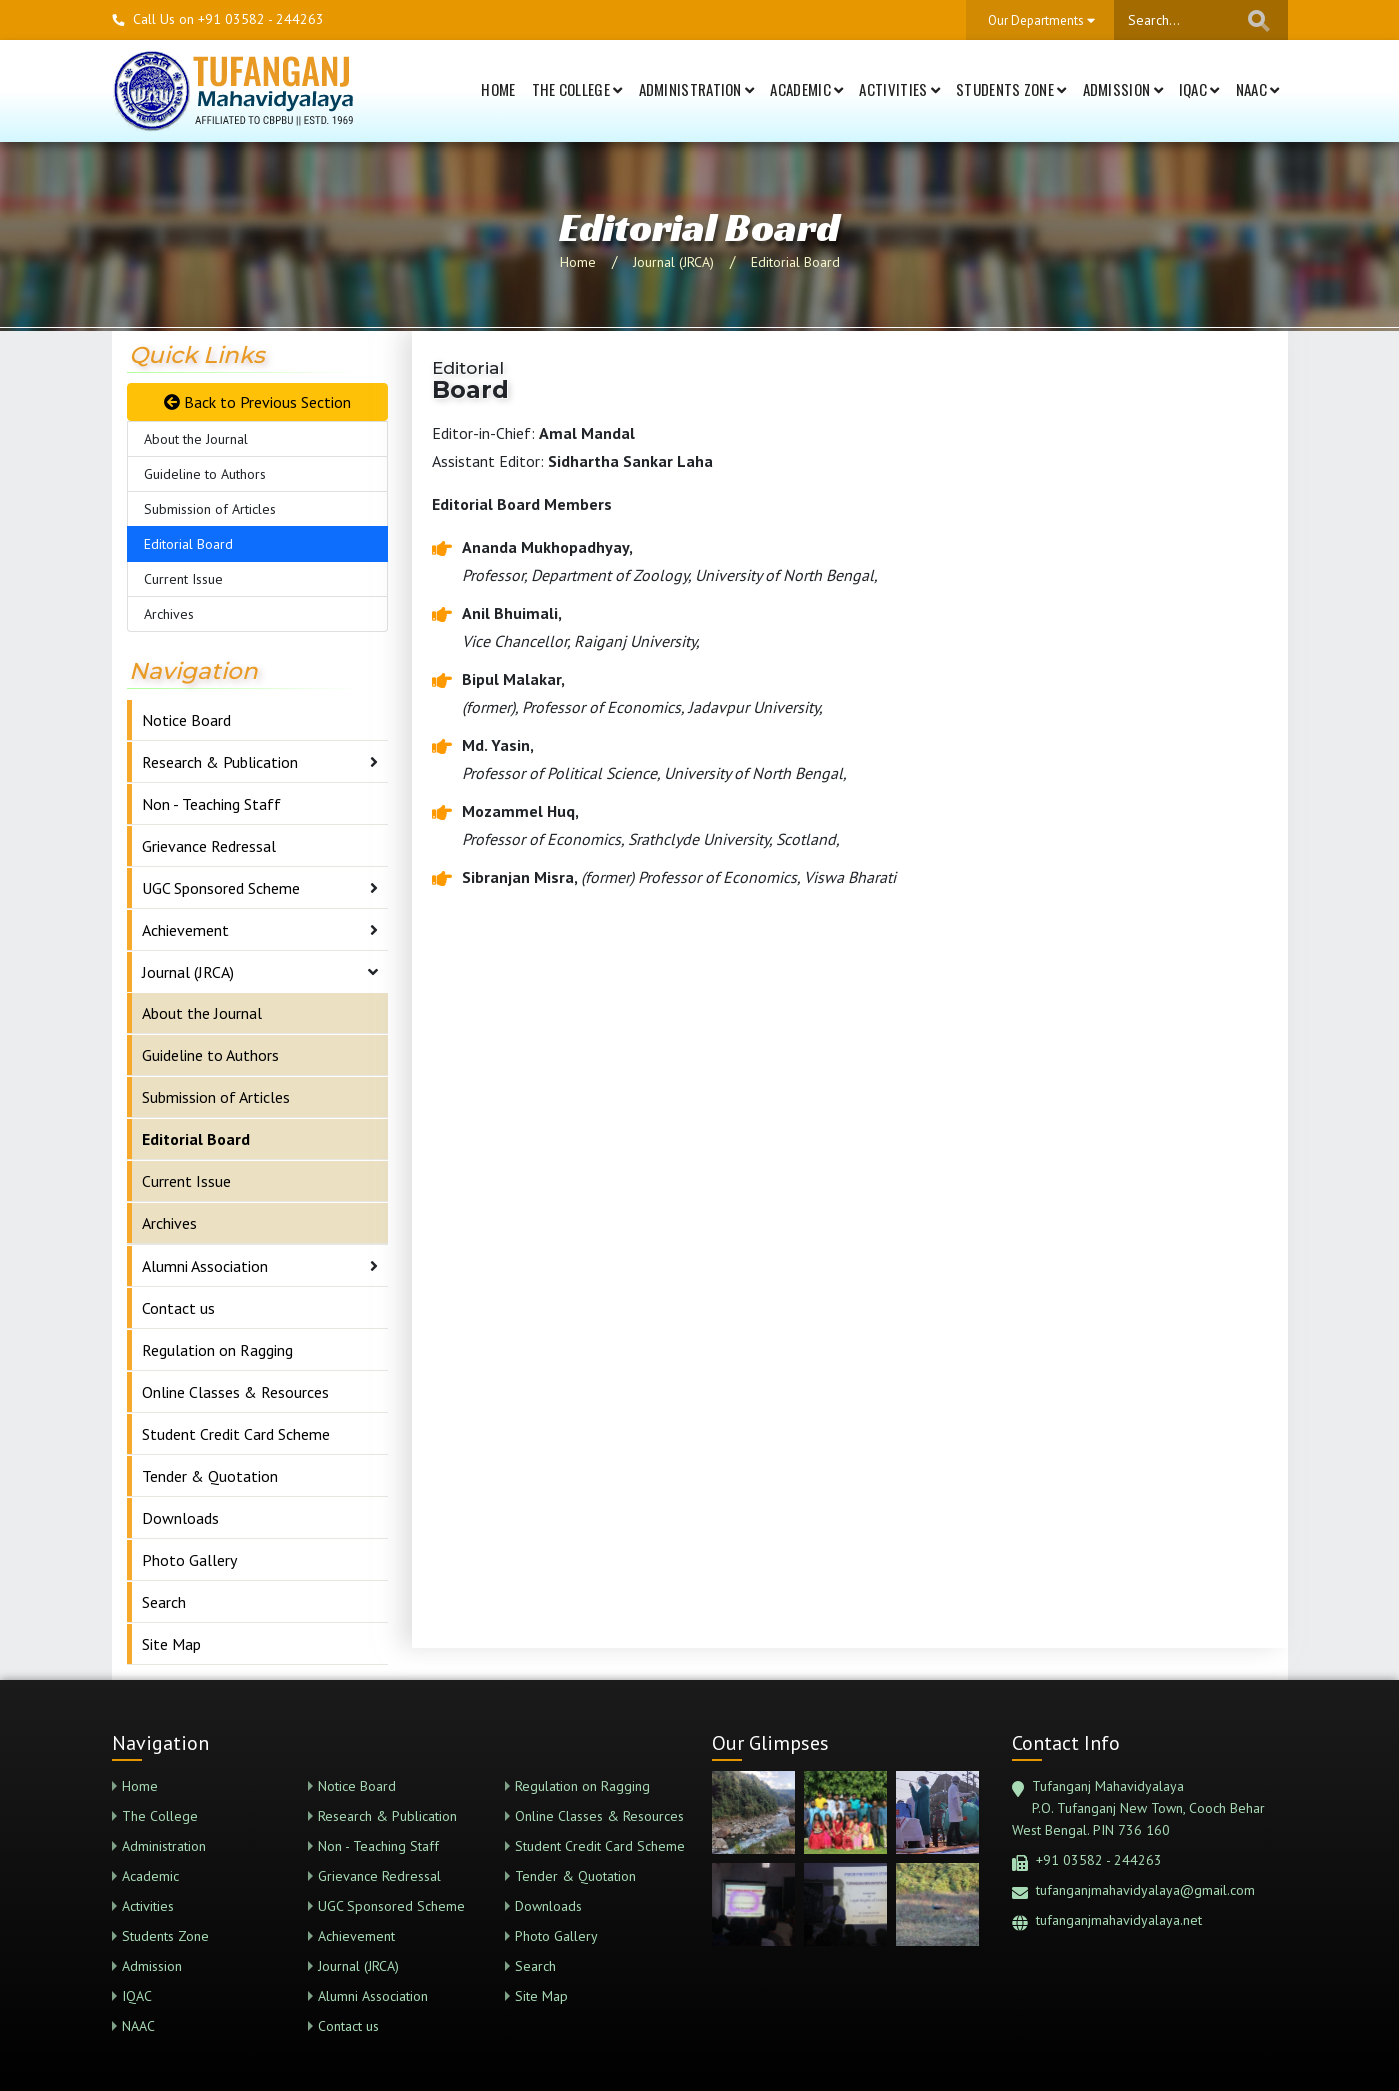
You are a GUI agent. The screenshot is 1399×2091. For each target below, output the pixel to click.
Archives (169, 614)
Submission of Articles (210, 509)
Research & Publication (220, 762)
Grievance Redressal (209, 846)
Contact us (178, 1308)
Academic (806, 89)
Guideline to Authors (205, 474)
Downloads (180, 1518)
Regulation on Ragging (217, 1350)
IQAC (1199, 89)
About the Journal (196, 439)
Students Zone (1011, 89)
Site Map (171, 1644)
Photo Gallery (189, 1560)
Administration (697, 89)
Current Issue (183, 579)
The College (577, 89)
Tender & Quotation (210, 1476)
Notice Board (186, 720)
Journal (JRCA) (673, 262)
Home (498, 89)
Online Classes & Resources (235, 1392)
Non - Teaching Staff (211, 804)
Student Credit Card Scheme (236, 1434)
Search (164, 1602)
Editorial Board (795, 262)
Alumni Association (205, 1266)
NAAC (1258, 89)
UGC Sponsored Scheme (221, 888)
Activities (899, 89)
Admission (1123, 89)
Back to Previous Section (257, 402)
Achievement (185, 930)
